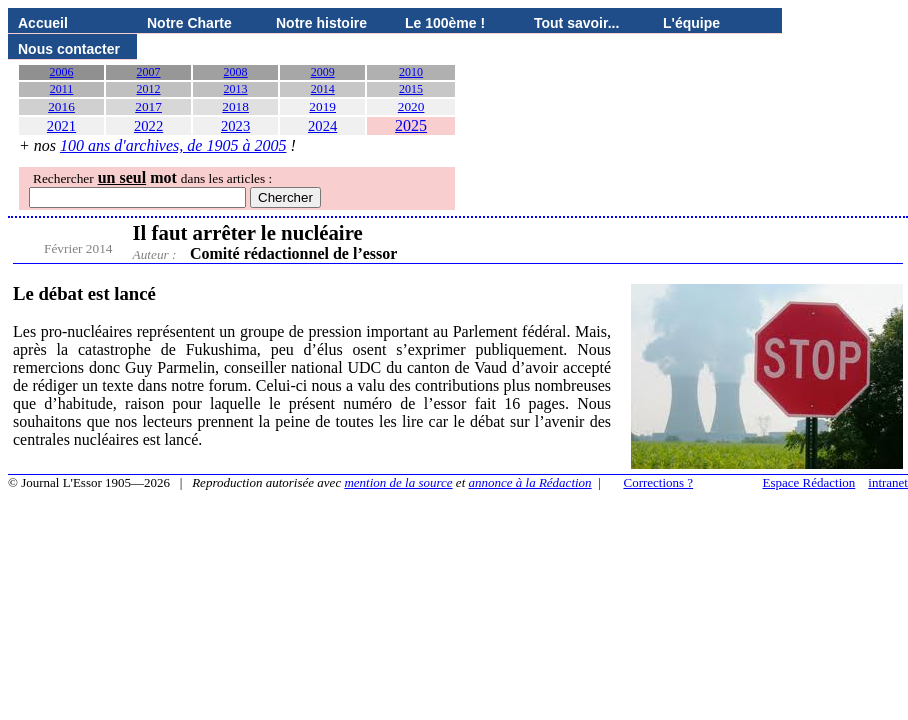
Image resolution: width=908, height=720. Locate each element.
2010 (411, 72)
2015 (411, 89)
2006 (62, 72)
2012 (149, 89)
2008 (236, 72)
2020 (411, 106)
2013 (236, 89)
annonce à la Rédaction (530, 482)
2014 (323, 89)
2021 (61, 126)
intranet (888, 482)
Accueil (43, 23)
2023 (235, 126)
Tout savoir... (576, 23)
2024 (322, 126)
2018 (235, 106)
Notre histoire (321, 23)
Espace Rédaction (809, 482)
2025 (411, 125)
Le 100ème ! (445, 23)
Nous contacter (69, 49)
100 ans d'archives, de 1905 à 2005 (173, 145)
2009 (323, 72)
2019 (322, 106)
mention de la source (398, 482)
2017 (148, 106)
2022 (148, 126)
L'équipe (691, 23)
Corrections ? (658, 482)
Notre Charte (189, 23)
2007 (149, 72)
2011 (62, 89)
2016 (61, 106)
